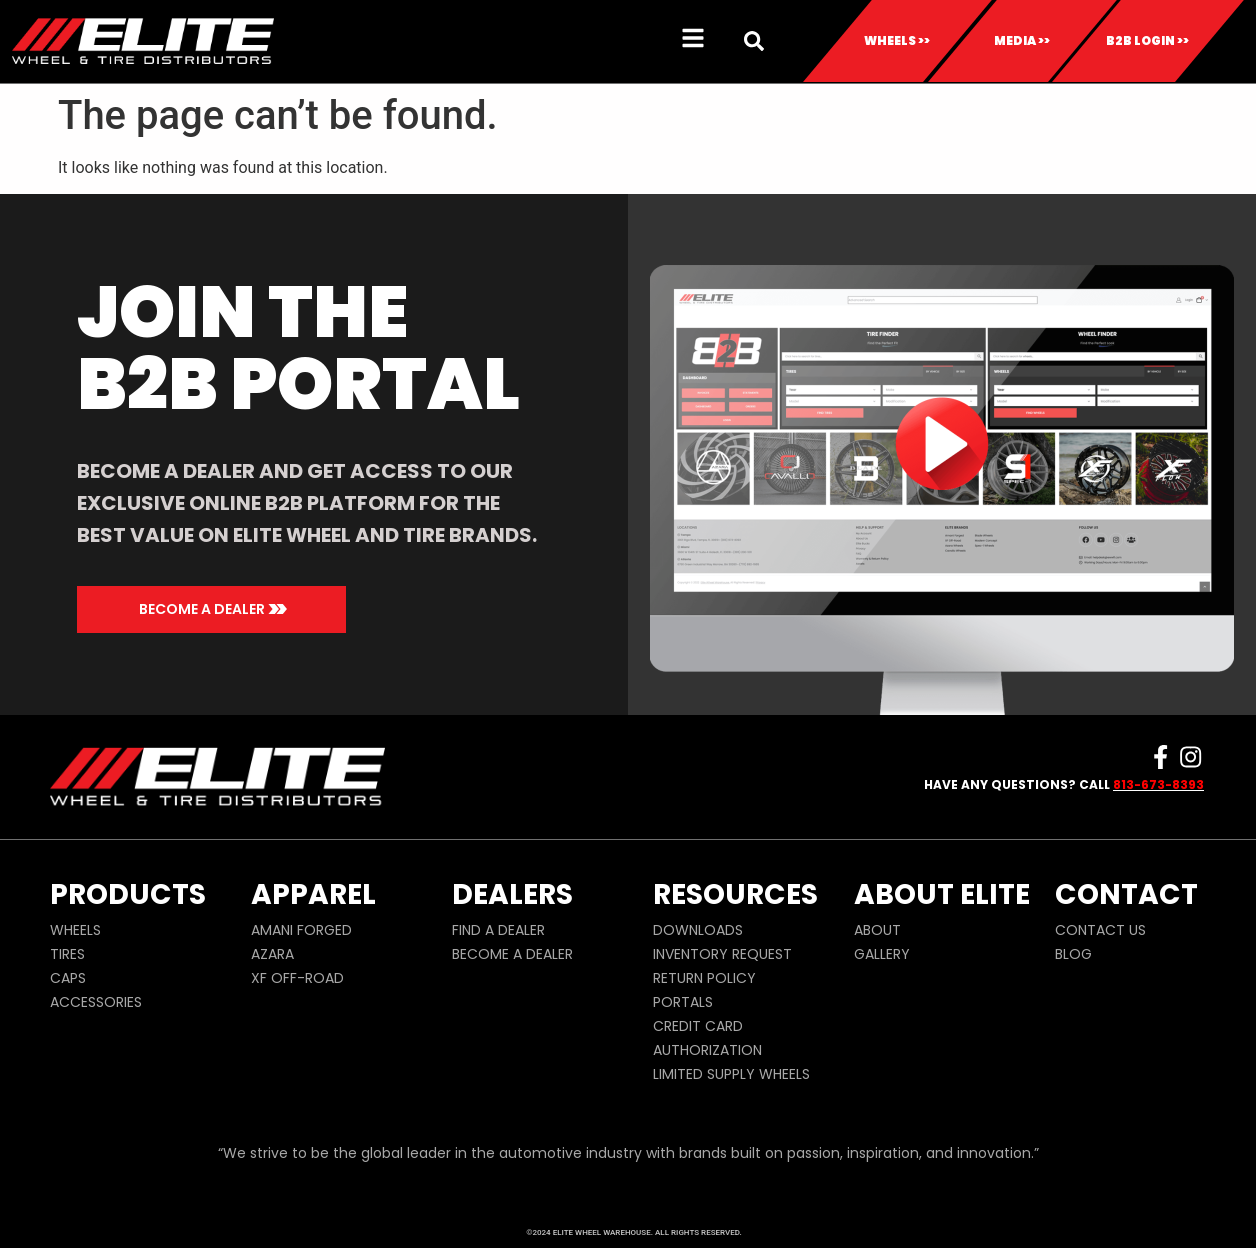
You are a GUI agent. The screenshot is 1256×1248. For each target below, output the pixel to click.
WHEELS (75, 930)
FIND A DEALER (498, 930)
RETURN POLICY (704, 978)
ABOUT (877, 930)
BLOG (1073, 954)
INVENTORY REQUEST (722, 954)
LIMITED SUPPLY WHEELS (731, 1074)
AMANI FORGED (301, 930)
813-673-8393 (1158, 784)
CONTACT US (1100, 930)
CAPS (68, 978)
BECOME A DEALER (512, 954)
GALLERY (882, 954)
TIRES (67, 954)
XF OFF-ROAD (297, 978)
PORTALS (683, 1002)
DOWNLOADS (698, 930)
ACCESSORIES (96, 1002)
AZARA (272, 954)
